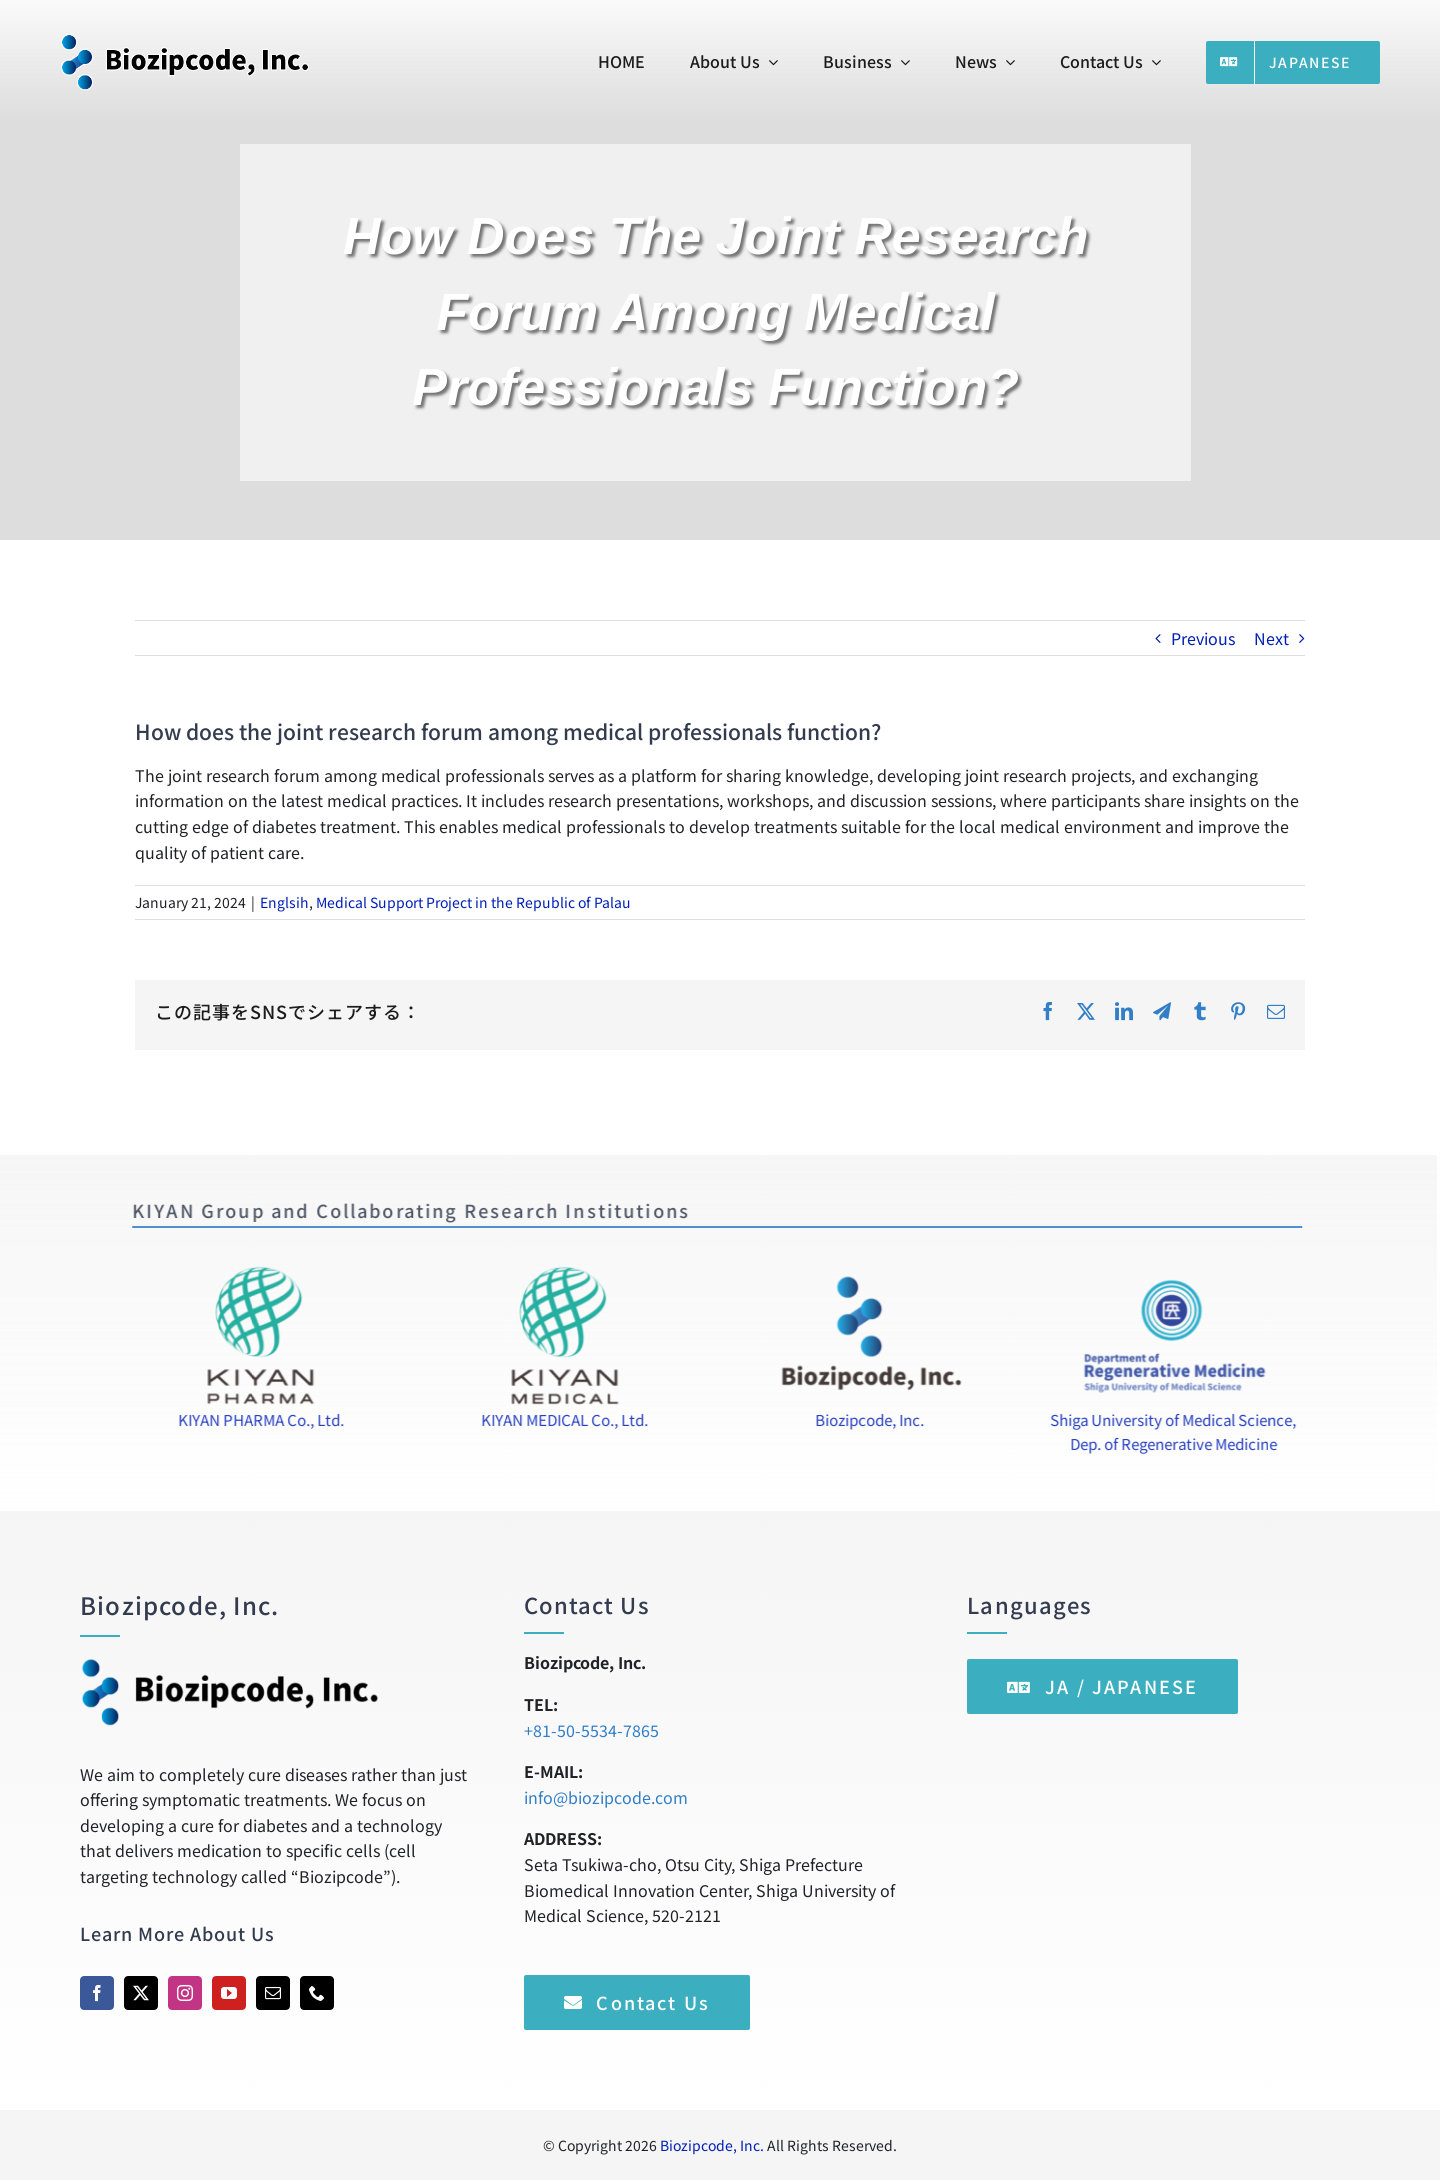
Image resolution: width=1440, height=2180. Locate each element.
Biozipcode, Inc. (712, 2145)
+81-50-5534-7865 (591, 1730)
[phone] (317, 1993)
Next (1271, 638)
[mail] (273, 1993)
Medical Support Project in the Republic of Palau (473, 902)
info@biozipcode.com (606, 1797)
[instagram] (185, 1993)
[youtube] (229, 1993)
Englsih (284, 902)
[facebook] (97, 1993)
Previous (1203, 638)
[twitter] (141, 1993)
